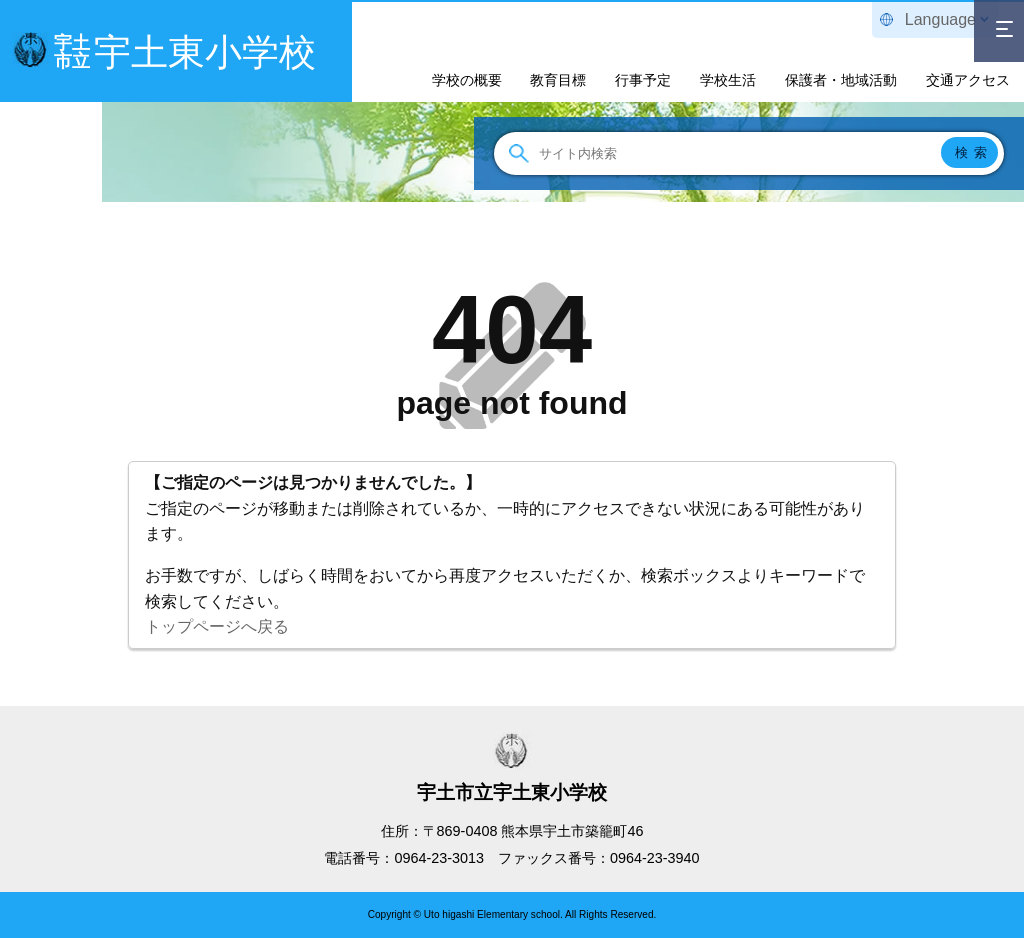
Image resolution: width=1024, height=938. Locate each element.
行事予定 (643, 80)
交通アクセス (968, 80)
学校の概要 (467, 80)
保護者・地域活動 (841, 80)
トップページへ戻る (217, 626)
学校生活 (728, 80)
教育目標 (558, 80)
